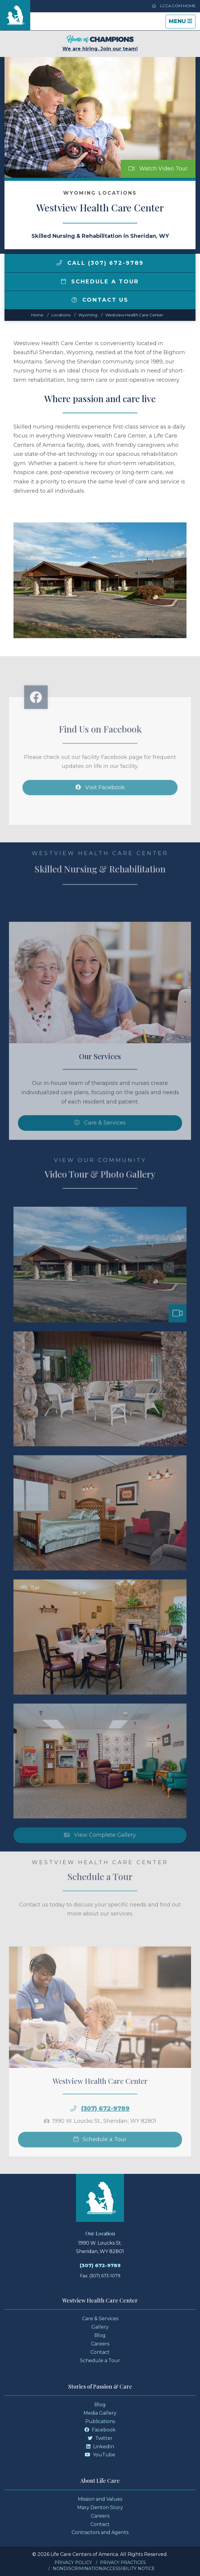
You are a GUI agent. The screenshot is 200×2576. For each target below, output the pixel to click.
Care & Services (100, 2318)
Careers (100, 2344)
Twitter (100, 2438)
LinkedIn (100, 2446)
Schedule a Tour (100, 281)
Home (37, 314)
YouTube (100, 2455)
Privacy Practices (123, 2562)
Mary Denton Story (100, 2507)
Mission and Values (100, 2499)
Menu (182, 22)
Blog (100, 2335)
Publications (100, 2421)
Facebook (100, 2430)
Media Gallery (100, 2413)
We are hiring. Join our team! (100, 43)
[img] (59, 262)
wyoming (87, 314)
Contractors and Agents (100, 2532)
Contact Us (100, 300)
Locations (60, 314)
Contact (100, 2352)
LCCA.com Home (174, 5)
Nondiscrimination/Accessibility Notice (104, 2568)
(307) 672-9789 (100, 2265)
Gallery (100, 2327)
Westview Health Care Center (134, 314)
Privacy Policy (73, 2562)
